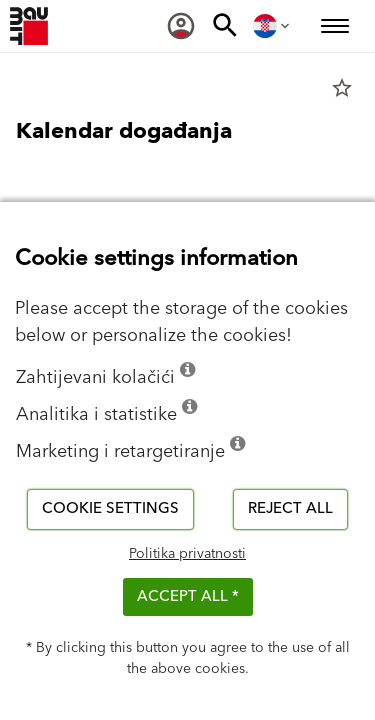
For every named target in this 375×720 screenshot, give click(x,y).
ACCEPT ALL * (188, 596)
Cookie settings (110, 508)
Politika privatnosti (187, 554)
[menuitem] (181, 26)
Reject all (290, 508)
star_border (342, 88)
